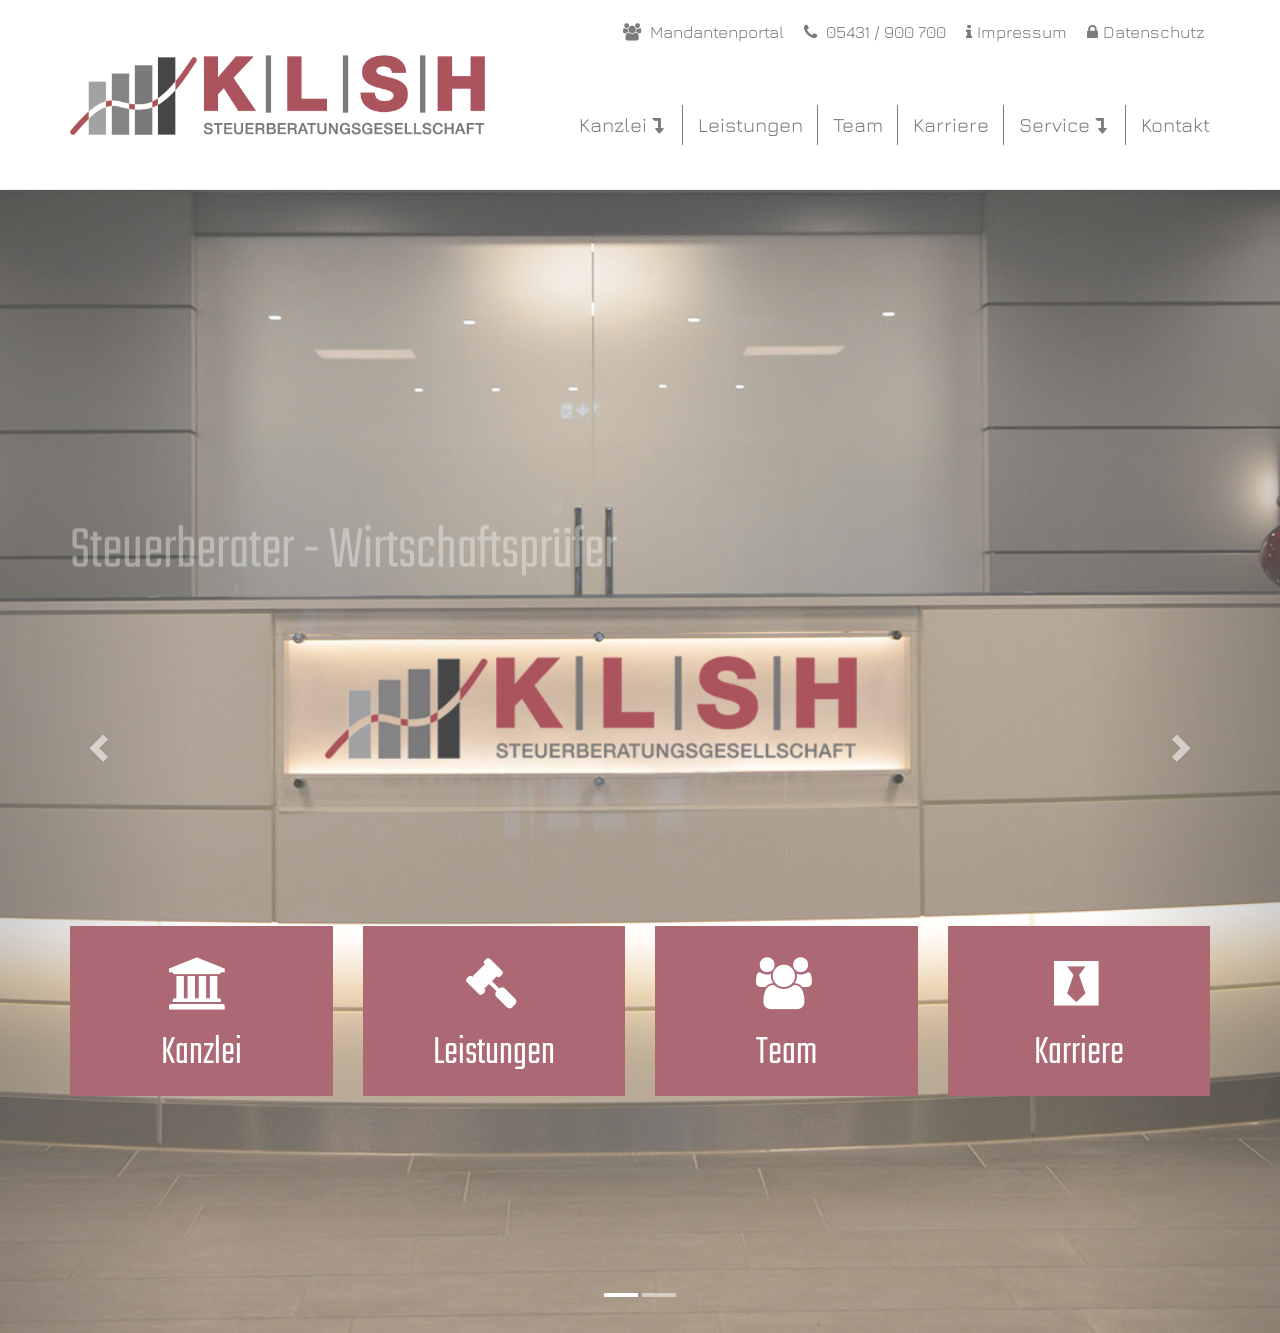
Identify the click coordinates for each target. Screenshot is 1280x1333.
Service (1062, 124)
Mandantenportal (703, 32)
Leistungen (750, 124)
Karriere (951, 124)
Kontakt (1175, 124)
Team (858, 124)
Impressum (1016, 32)
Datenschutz (1146, 32)
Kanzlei (621, 124)
